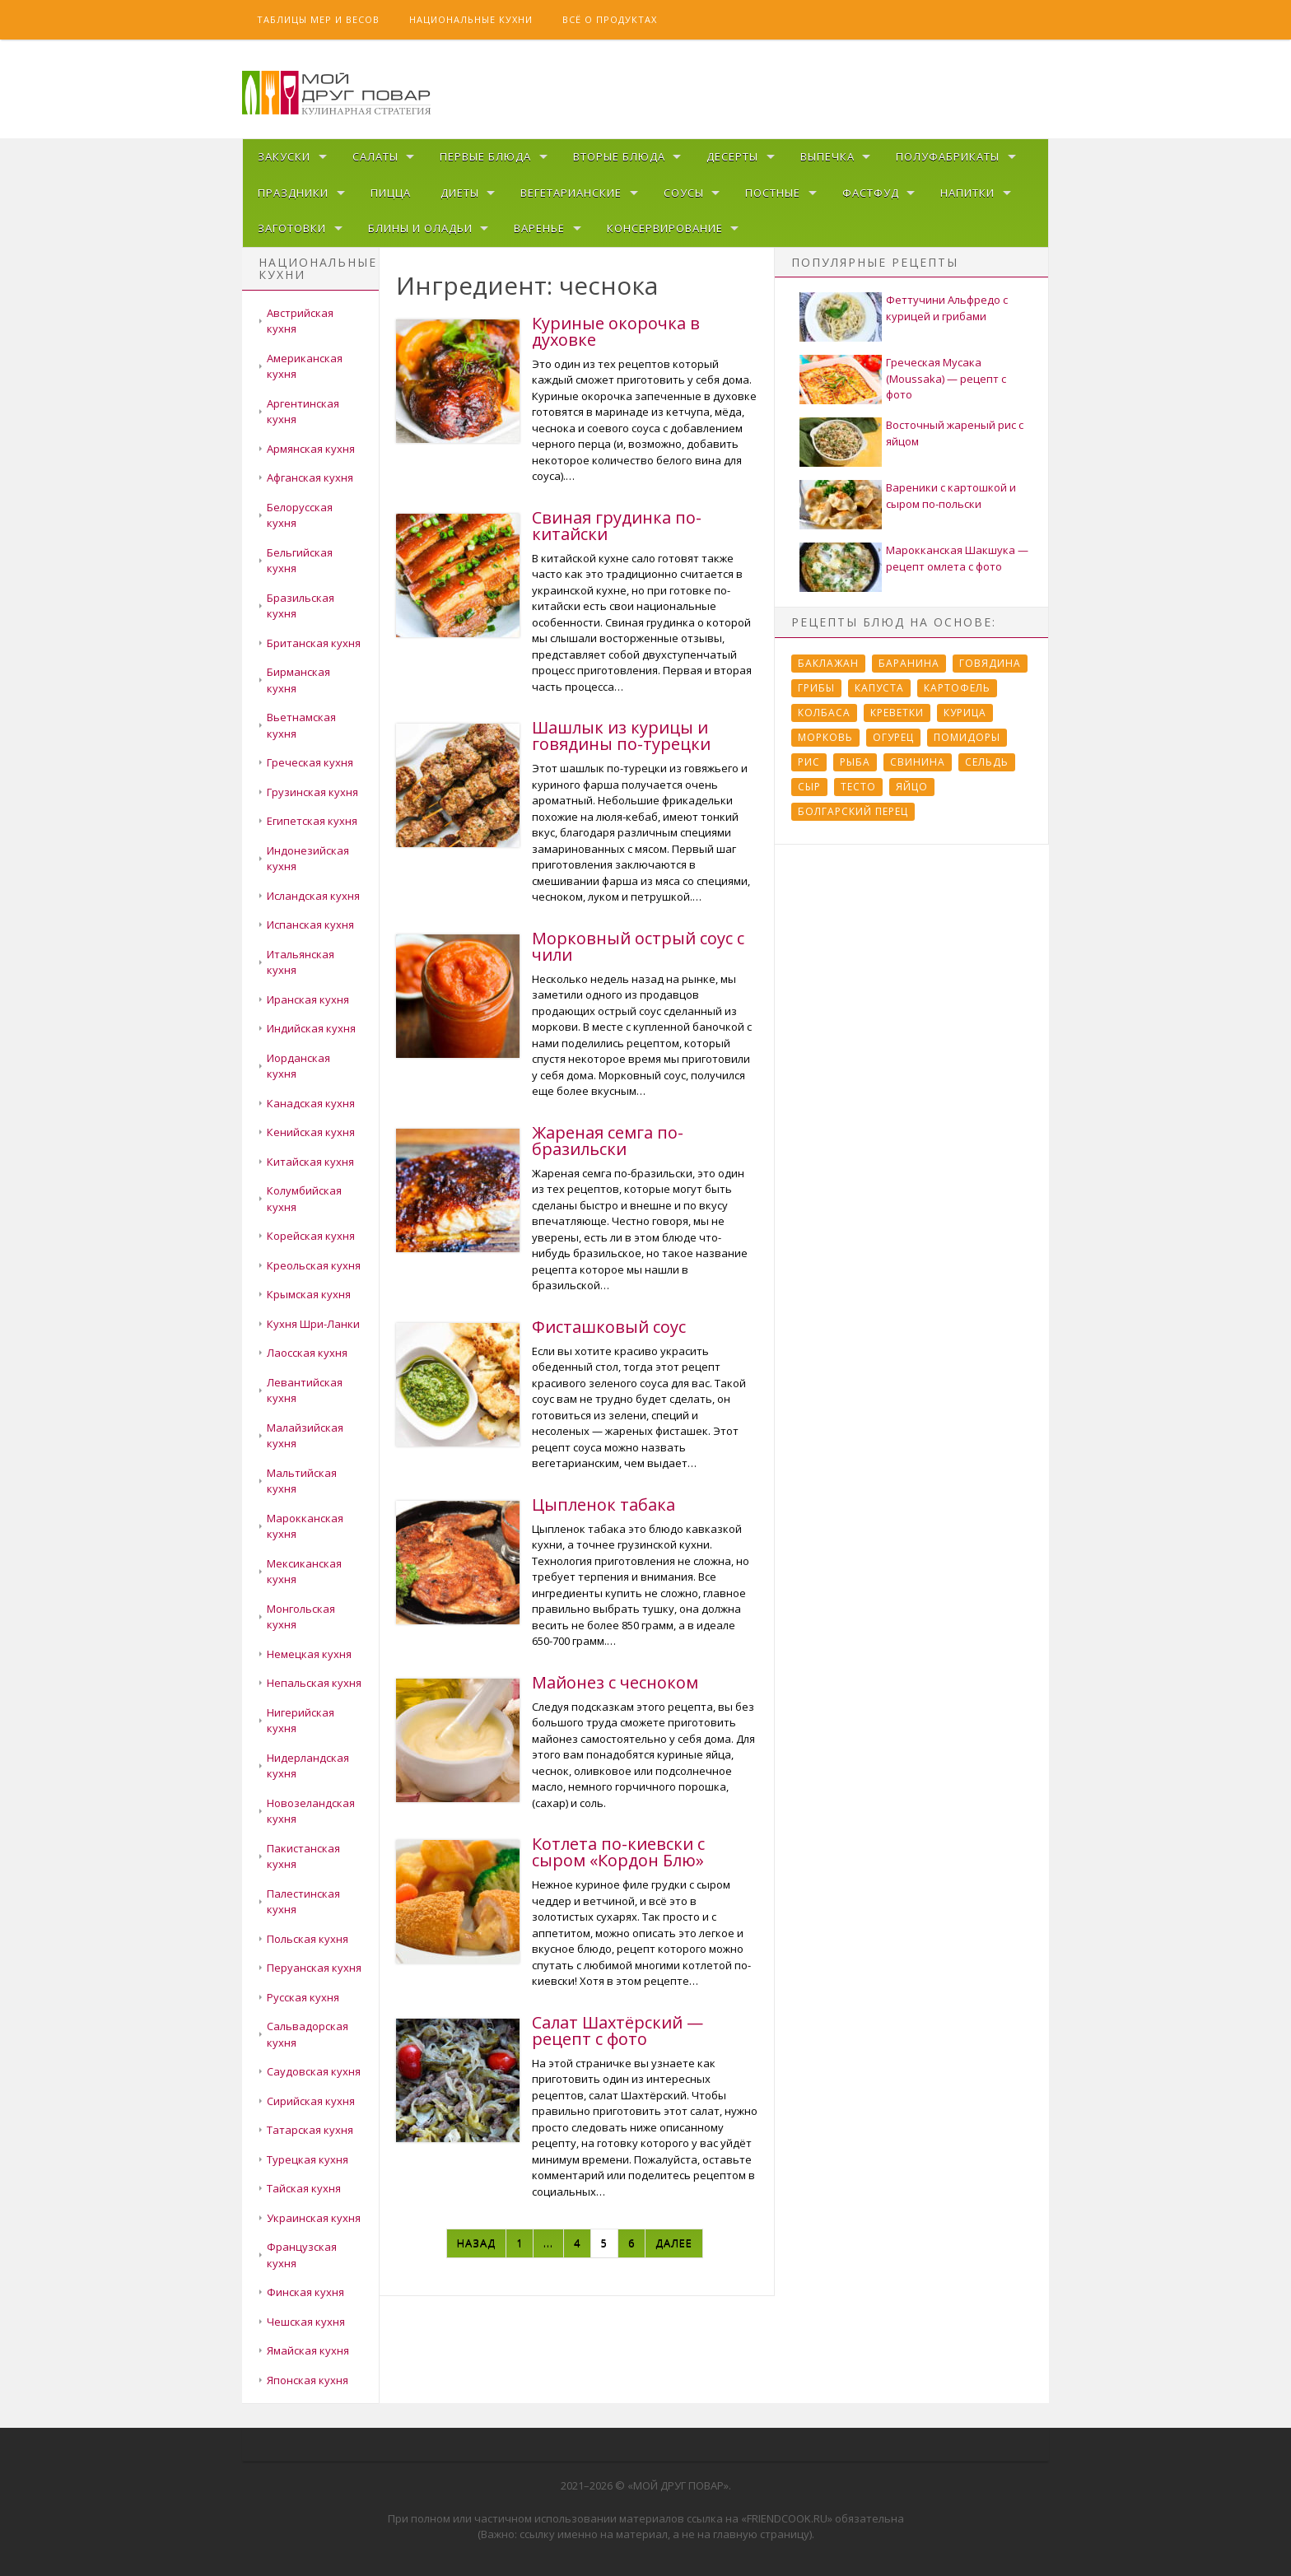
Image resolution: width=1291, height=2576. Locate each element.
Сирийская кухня (311, 2101)
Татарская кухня (310, 2129)
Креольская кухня (314, 1265)
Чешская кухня (306, 2321)
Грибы (816, 688)
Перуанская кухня (314, 1967)
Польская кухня (307, 1938)
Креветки (897, 713)
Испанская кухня (310, 924)
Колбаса (824, 713)
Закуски (284, 156)
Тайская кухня (304, 2188)
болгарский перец (853, 811)
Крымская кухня (309, 1294)
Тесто (858, 787)
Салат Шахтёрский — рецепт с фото (617, 2030)
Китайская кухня (310, 1161)
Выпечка (827, 156)
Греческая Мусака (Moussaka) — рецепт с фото (946, 378)
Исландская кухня (313, 895)
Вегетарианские (571, 192)
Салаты (375, 156)
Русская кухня (303, 1997)
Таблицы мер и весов (318, 19)
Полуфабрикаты (948, 156)
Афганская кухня (310, 477)
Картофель (957, 688)
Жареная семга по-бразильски (607, 1140)
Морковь (825, 737)
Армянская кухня (311, 448)
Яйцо (912, 787)
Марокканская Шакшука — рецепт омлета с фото (957, 558)
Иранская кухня (308, 999)
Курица (965, 713)
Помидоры (967, 737)
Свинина (917, 762)
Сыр (809, 787)
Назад (476, 2242)
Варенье (539, 228)
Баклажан (828, 663)
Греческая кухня (310, 762)
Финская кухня (305, 2292)
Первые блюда (485, 156)
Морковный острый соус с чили (638, 946)
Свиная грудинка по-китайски (616, 525)
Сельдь (987, 762)
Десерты (732, 156)
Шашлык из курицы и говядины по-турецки (621, 735)
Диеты (459, 192)
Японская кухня (307, 2380)
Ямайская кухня (308, 2350)
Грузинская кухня (312, 792)
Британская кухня (314, 643)
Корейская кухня (311, 1235)
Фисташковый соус (609, 1327)
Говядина (990, 663)
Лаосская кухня (307, 1352)
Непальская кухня (314, 1682)
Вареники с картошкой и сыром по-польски (951, 495)
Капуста (879, 688)
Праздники (293, 192)
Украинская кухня (314, 2217)
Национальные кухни (471, 19)
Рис (809, 762)
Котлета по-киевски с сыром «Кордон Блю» (618, 1852)
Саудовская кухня (314, 2071)
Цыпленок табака (603, 1504)
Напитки (967, 192)
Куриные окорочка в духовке (616, 331)
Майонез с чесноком (615, 1682)
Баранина (909, 663)
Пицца (391, 192)
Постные (772, 192)
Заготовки (292, 228)
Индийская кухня (311, 1028)
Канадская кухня (311, 1103)
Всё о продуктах (609, 19)
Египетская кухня (312, 820)
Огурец (893, 737)
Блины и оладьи (420, 228)
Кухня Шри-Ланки (313, 1323)
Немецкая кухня (309, 1654)
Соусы (684, 192)
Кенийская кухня (311, 1132)
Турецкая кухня (307, 2159)
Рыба (855, 762)
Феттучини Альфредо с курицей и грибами (947, 308)
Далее (673, 2242)
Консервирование (665, 228)
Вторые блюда (619, 156)
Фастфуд (870, 192)
